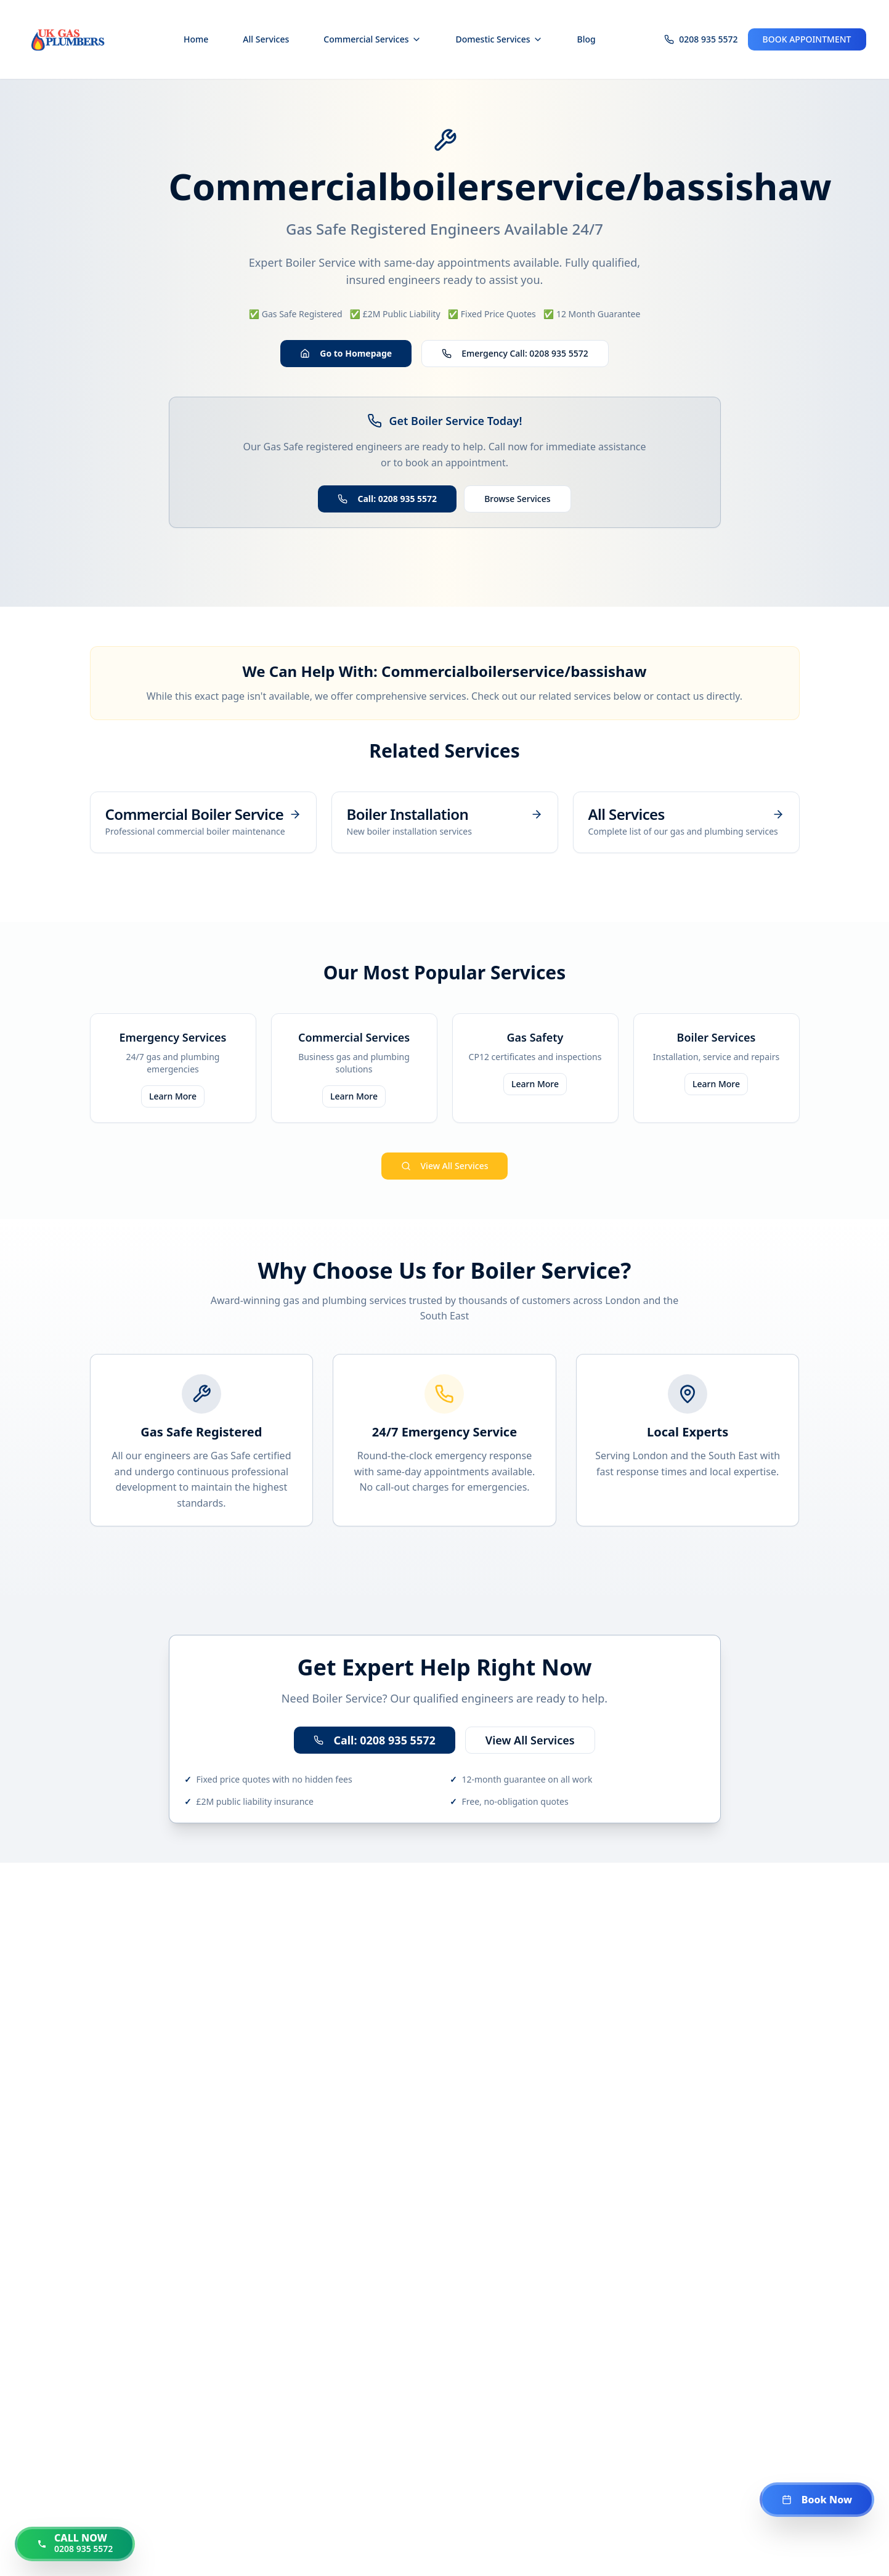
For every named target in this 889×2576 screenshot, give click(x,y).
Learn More (173, 1096)
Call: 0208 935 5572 (387, 498)
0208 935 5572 (708, 39)
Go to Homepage (346, 353)
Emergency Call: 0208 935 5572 (515, 353)
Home (196, 39)
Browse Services (517, 498)
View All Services (445, 1166)
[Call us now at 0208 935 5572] (75, 2544)
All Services (266, 39)
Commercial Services (372, 39)
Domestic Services (499, 39)
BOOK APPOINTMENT (807, 39)
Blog (586, 39)
